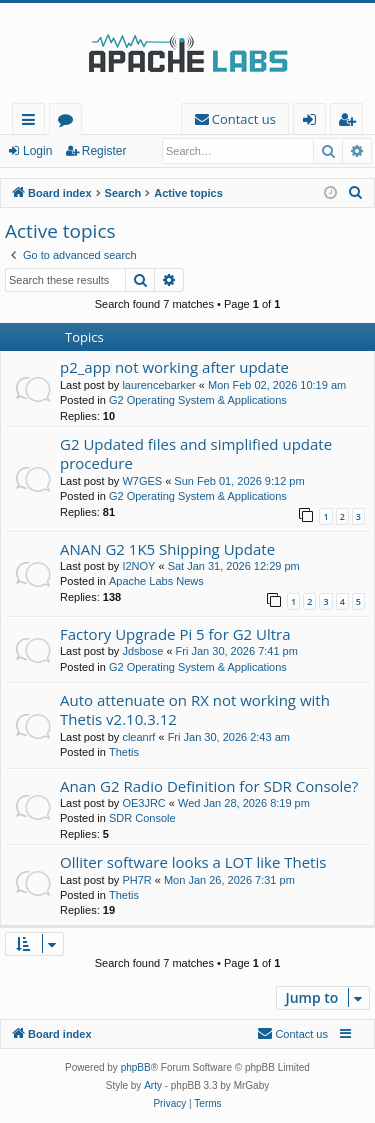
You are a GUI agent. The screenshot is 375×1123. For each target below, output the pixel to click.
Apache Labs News (156, 581)
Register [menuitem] (351, 122)
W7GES (142, 481)
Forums (69, 122)
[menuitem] (235, 119)
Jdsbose (142, 651)
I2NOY (138, 566)
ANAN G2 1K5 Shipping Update (167, 549)
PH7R (136, 880)
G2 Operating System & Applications (198, 400)
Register (104, 151)
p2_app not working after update (174, 367)
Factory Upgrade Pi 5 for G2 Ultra (175, 634)
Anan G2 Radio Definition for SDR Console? (209, 786)
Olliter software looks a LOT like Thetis (193, 862)
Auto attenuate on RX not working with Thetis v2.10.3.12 (195, 709)
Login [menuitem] (313, 122)
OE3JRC (143, 803)
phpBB (136, 1067)
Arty (153, 1085)
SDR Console (142, 818)
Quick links (32, 122)
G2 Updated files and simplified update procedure (196, 453)
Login (37, 151)
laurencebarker (158, 385)
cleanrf (138, 737)
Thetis (124, 752)
